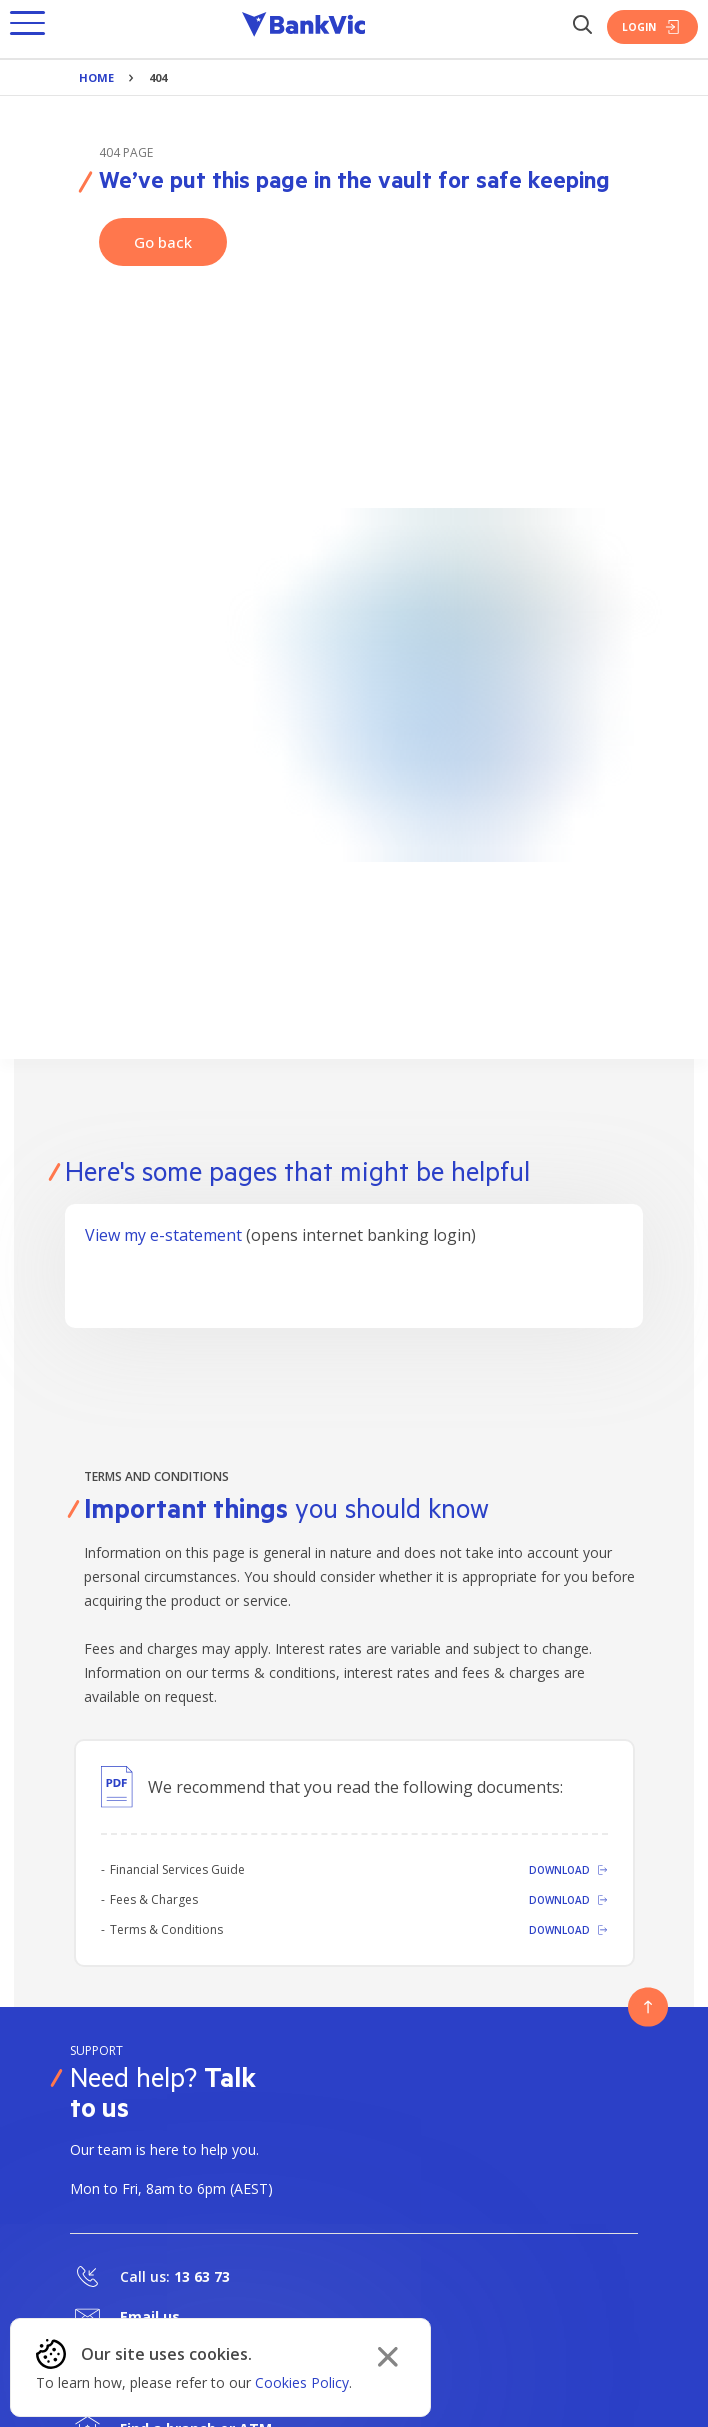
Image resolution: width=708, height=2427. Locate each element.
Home (96, 77)
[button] (27, 27)
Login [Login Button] (652, 27)
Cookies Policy (302, 2382)
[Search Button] (582, 26)
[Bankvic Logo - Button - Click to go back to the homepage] (304, 27)
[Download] (495, 1870)
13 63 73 (202, 2276)
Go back (163, 242)
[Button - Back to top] (648, 2007)
